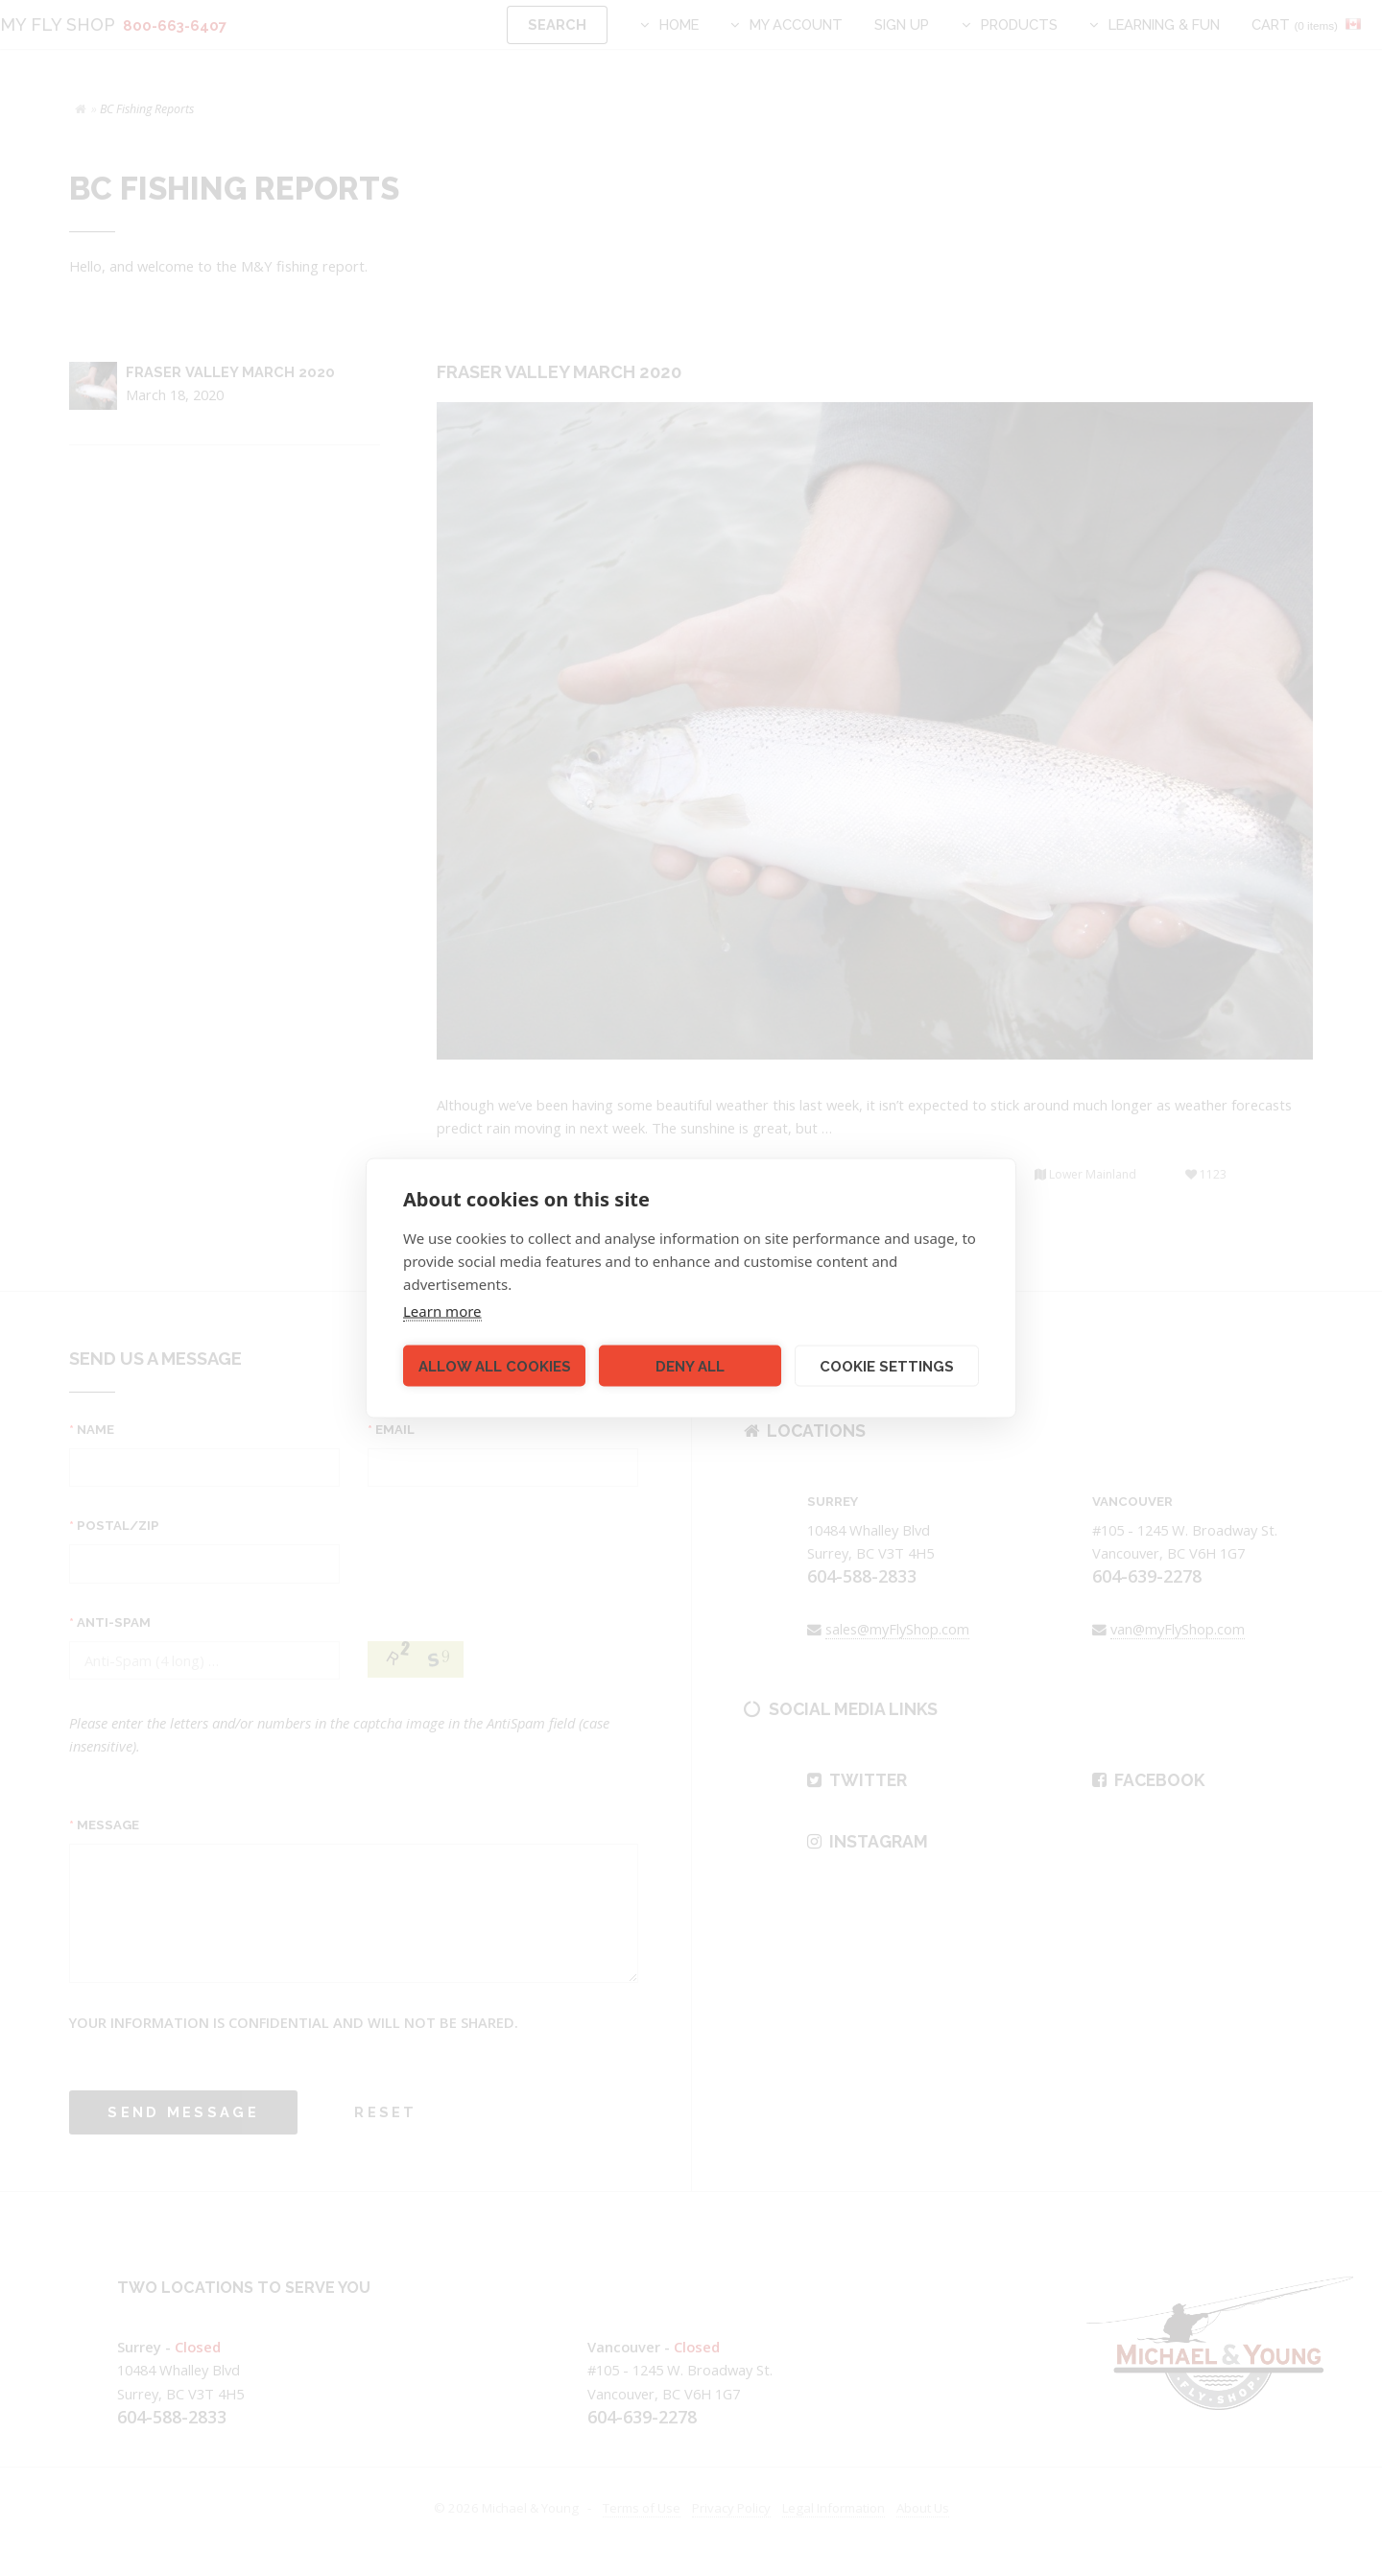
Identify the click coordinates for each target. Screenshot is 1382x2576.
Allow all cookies (494, 1365)
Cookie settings (887, 1365)
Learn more (442, 1311)
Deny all (690, 1365)
